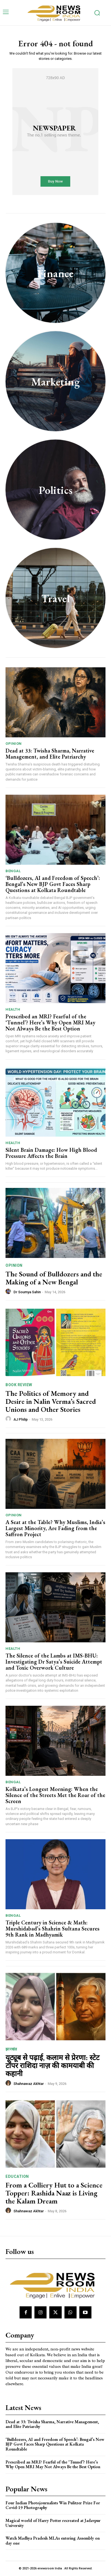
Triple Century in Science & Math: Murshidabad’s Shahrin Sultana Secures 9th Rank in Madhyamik (52, 1928)
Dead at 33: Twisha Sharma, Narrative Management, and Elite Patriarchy (50, 753)
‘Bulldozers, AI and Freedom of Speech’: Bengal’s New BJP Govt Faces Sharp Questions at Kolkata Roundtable (53, 884)
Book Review (19, 1385)
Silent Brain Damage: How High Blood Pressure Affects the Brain (51, 1153)
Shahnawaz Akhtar (28, 2084)
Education (17, 2176)
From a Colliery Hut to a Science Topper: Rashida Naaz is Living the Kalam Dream (54, 2192)
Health (13, 1009)
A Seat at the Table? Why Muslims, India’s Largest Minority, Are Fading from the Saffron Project (55, 1528)
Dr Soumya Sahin (27, 1292)
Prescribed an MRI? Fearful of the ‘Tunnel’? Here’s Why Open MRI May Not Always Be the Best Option (50, 1022)
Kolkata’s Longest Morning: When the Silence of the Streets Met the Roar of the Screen (55, 1795)
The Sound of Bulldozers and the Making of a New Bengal (54, 1278)
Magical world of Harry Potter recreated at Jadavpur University (53, 2523)
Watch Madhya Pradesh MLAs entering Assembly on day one (53, 2540)
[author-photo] (9, 1292)
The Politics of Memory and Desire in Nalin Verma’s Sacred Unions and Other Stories (51, 1401)
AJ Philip (20, 1419)
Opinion (14, 743)
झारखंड (11, 2049)
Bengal (13, 871)
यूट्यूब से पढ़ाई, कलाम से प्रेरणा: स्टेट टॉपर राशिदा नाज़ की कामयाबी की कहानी (52, 2065)
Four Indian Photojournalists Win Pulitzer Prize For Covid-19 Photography (53, 2505)
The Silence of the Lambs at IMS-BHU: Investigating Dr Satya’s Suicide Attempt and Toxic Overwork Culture (54, 1661)
